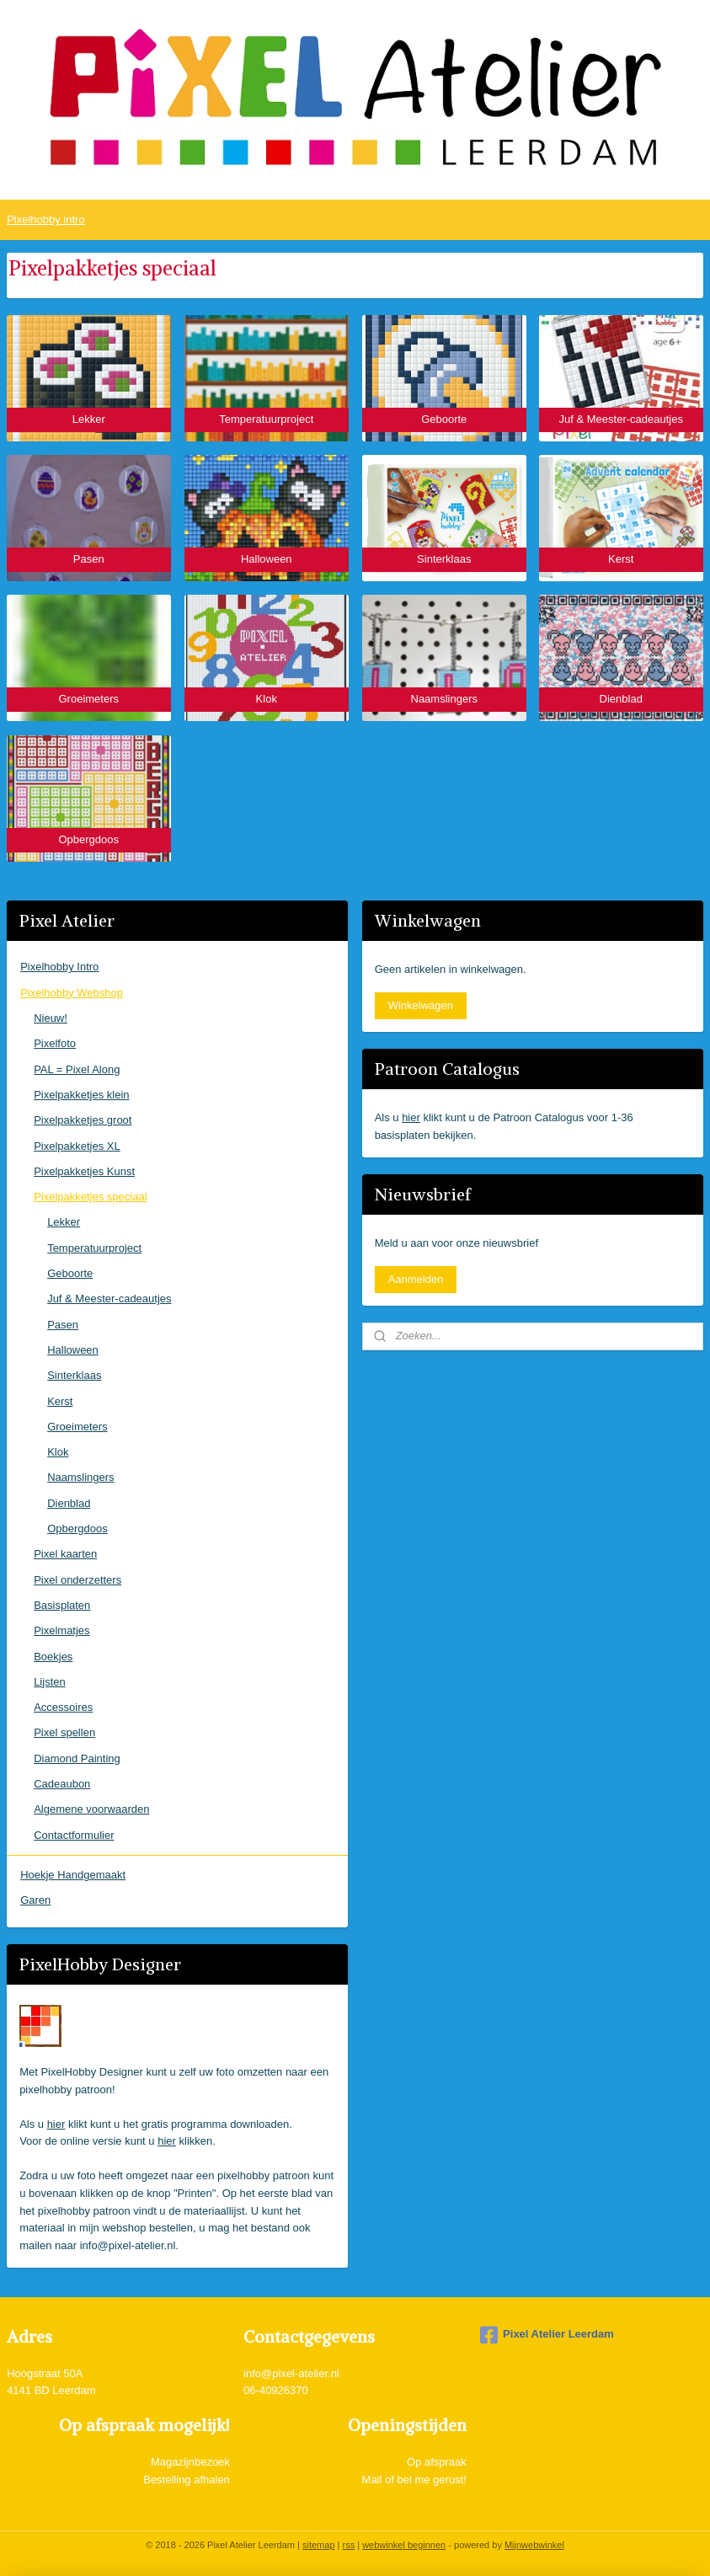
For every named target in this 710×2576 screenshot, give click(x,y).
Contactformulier (74, 1835)
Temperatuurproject (94, 1248)
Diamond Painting (77, 1758)
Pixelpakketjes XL (77, 1146)
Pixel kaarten (65, 1553)
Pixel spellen (64, 1732)
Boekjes (53, 1656)
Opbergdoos (77, 1528)
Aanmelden (416, 1279)
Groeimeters (77, 1426)
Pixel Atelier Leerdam (547, 2335)
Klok (57, 1452)
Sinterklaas (74, 1375)
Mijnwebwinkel (534, 2545)
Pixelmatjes (61, 1630)
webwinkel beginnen (404, 2545)
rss (349, 2545)
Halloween (73, 1350)
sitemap (318, 2545)
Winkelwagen (420, 1005)
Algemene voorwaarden (91, 1809)
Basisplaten (62, 1605)
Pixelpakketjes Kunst (84, 1171)
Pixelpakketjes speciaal (90, 1196)
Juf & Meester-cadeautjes (109, 1298)
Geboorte (70, 1273)
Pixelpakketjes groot (82, 1120)
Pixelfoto (55, 1043)
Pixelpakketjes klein (81, 1094)
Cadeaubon (62, 1783)
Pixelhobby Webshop (71, 992)
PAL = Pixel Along (77, 1069)
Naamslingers (80, 1477)
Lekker (63, 1222)
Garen (35, 1900)
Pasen (62, 1324)
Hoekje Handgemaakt (72, 1874)
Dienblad (68, 1503)
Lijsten (50, 1681)
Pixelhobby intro (46, 219)
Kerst (59, 1401)
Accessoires (63, 1707)
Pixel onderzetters (77, 1580)
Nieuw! (50, 1018)
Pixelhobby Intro (59, 966)
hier (56, 2124)
